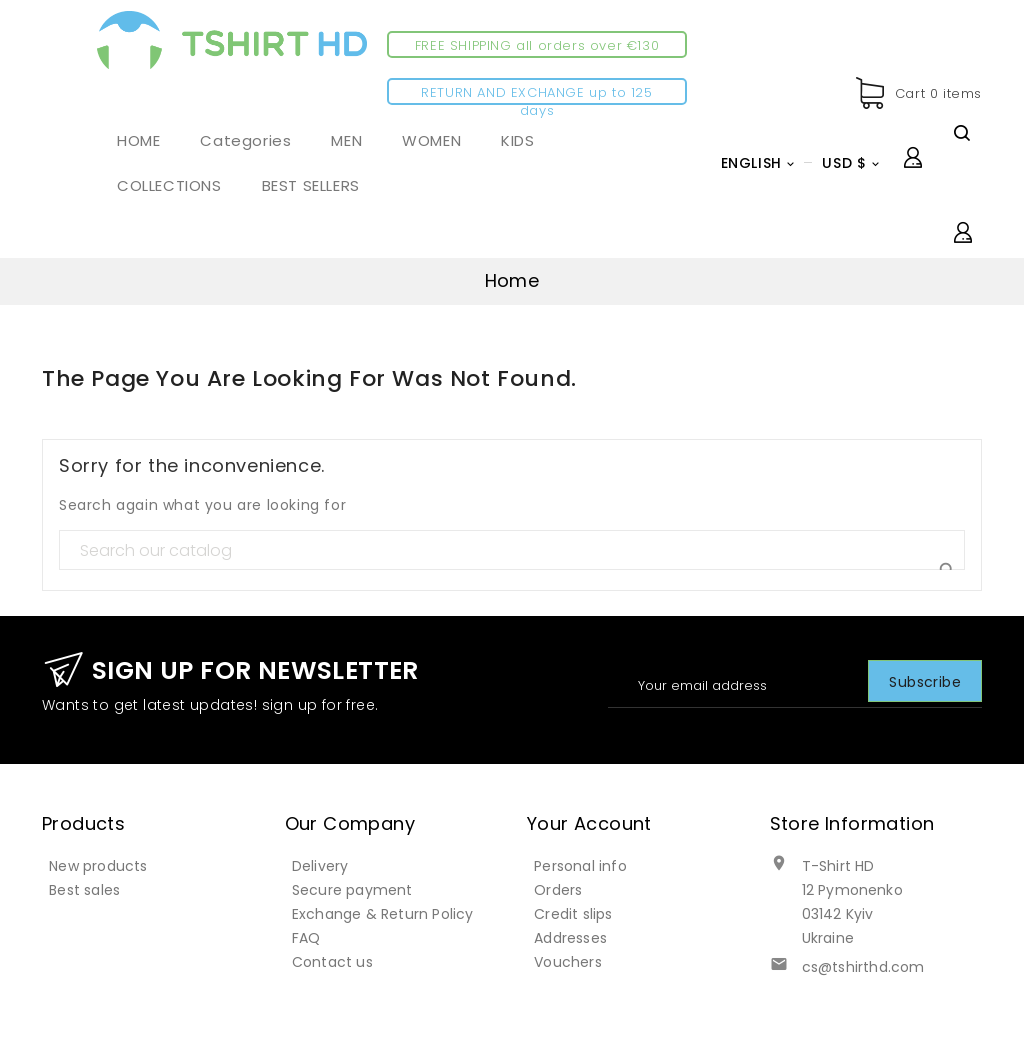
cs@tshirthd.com (863, 967)
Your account (589, 823)
